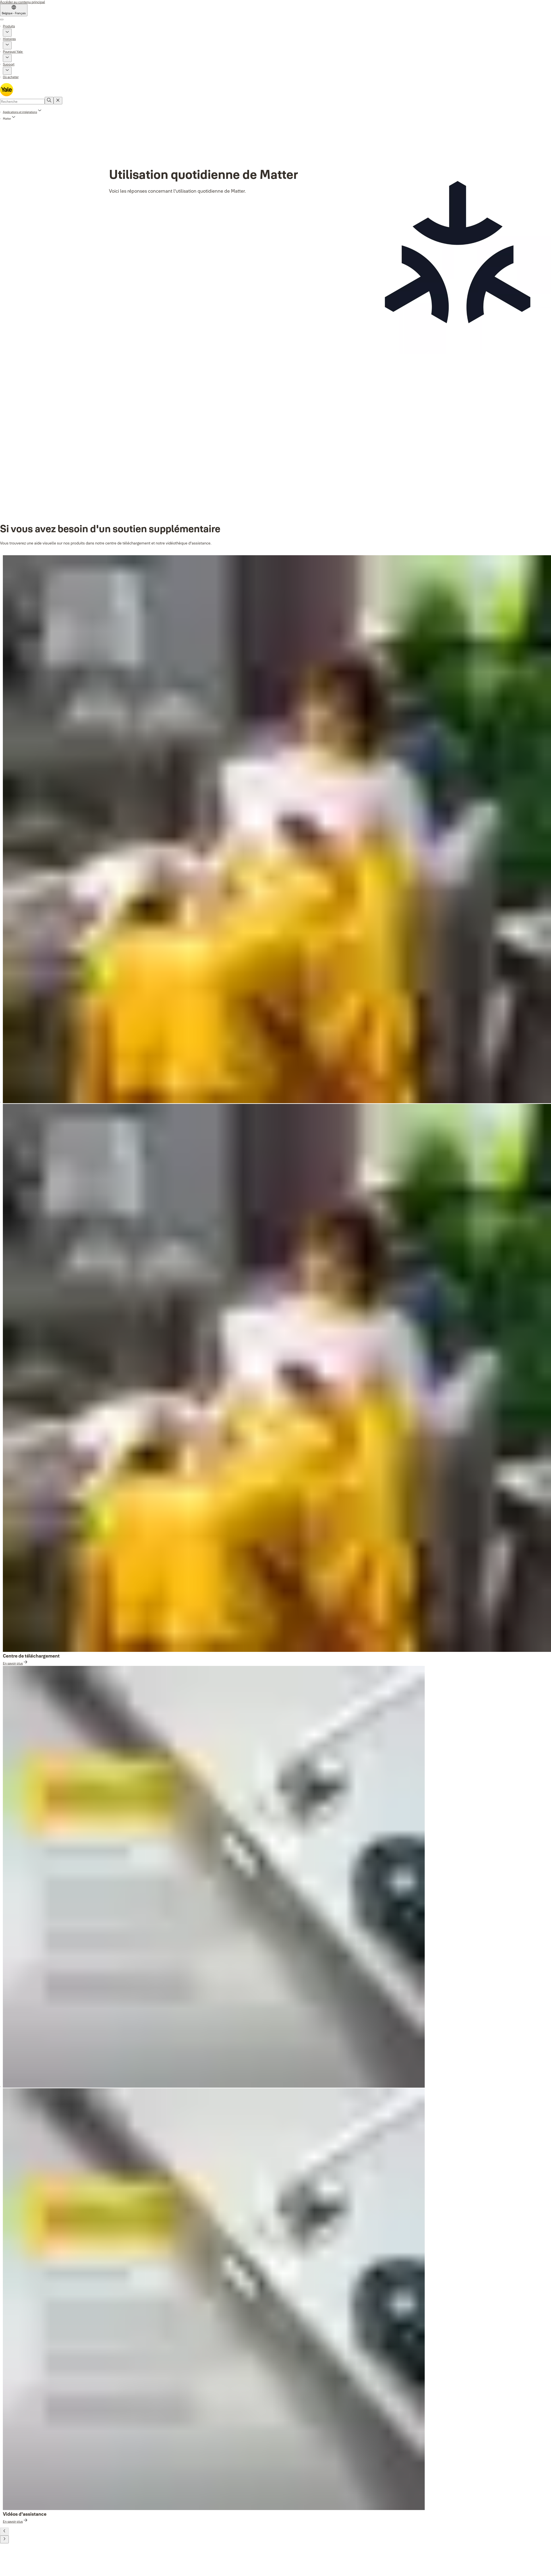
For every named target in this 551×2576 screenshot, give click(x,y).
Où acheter (11, 77)
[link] (22, 112)
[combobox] (22, 101)
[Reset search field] (57, 100)
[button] (7, 33)
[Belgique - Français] (13, 10)
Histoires (9, 39)
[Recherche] (49, 100)
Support (8, 64)
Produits (9, 26)
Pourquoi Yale (13, 52)
